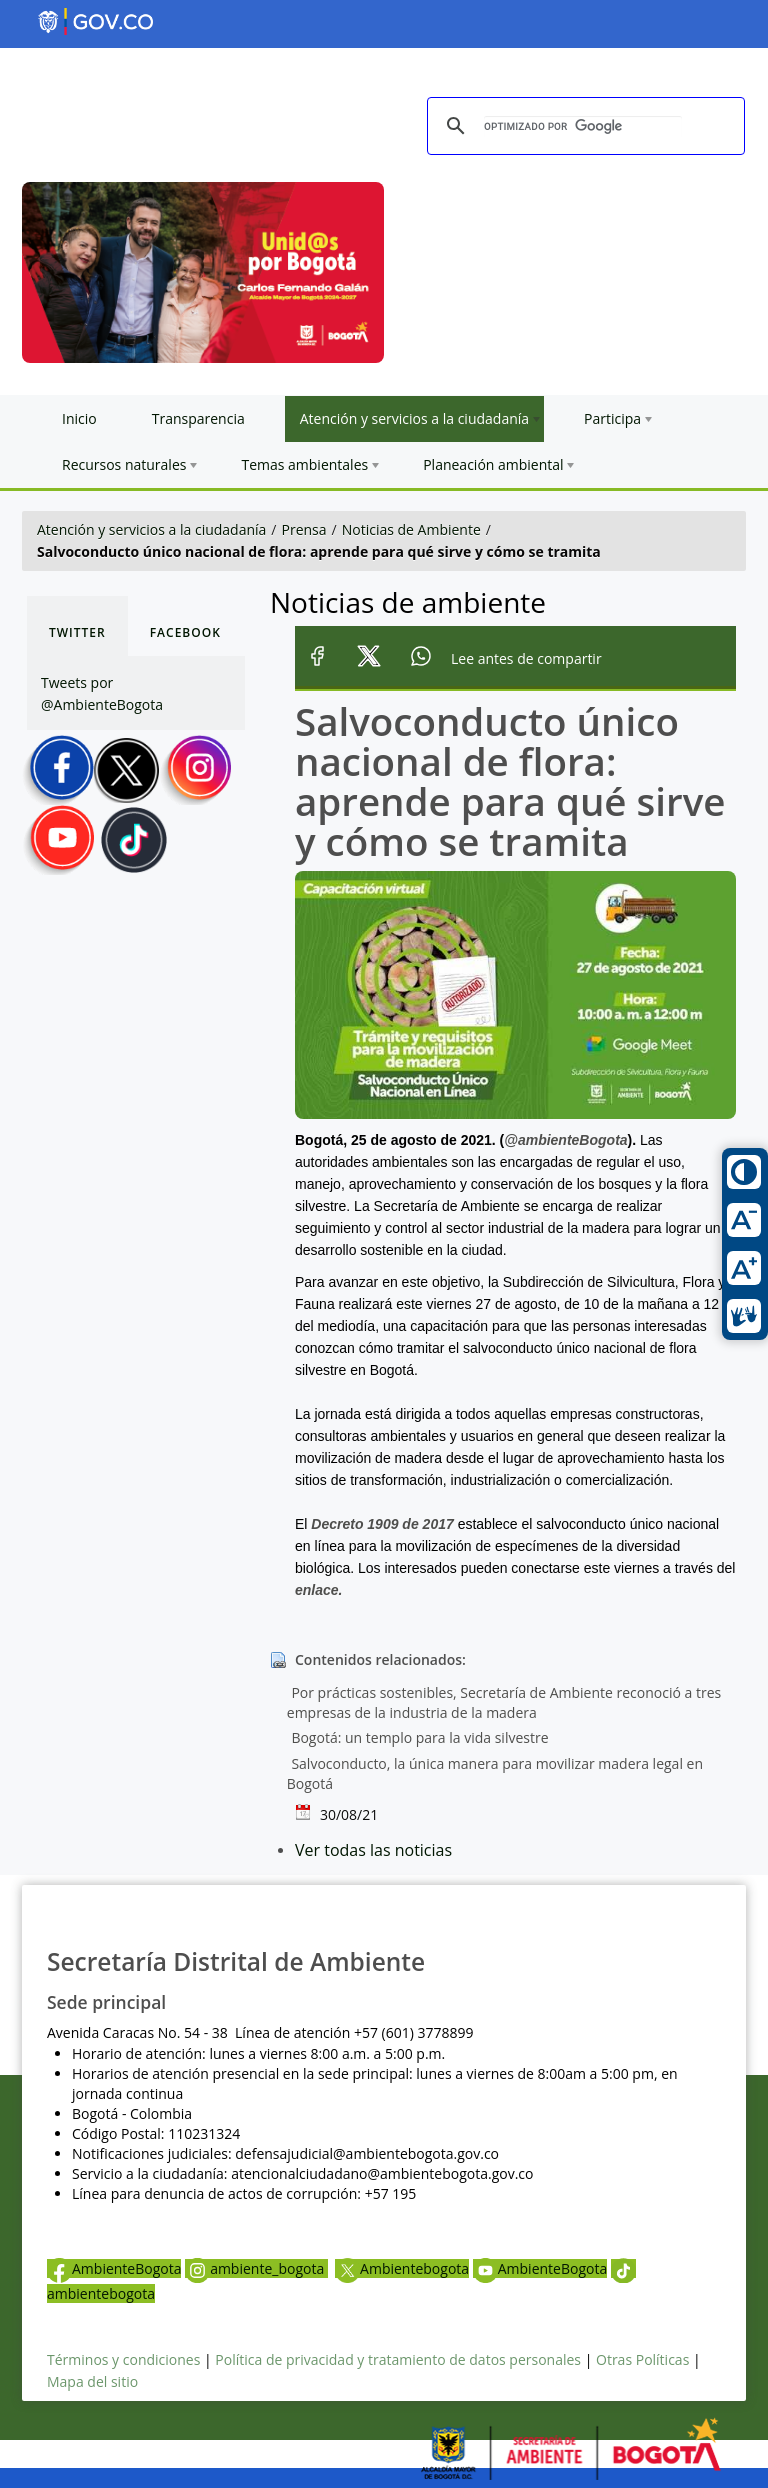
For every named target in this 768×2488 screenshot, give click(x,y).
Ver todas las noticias (373, 1850)
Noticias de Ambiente (411, 529)
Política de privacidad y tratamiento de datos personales (398, 2359)
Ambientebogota (402, 2268)
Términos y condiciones (123, 2359)
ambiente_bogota (256, 2268)
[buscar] (583, 126)
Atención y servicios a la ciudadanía (151, 529)
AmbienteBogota (114, 2268)
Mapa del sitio (92, 2381)
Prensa (304, 529)
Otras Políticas (642, 2359)
